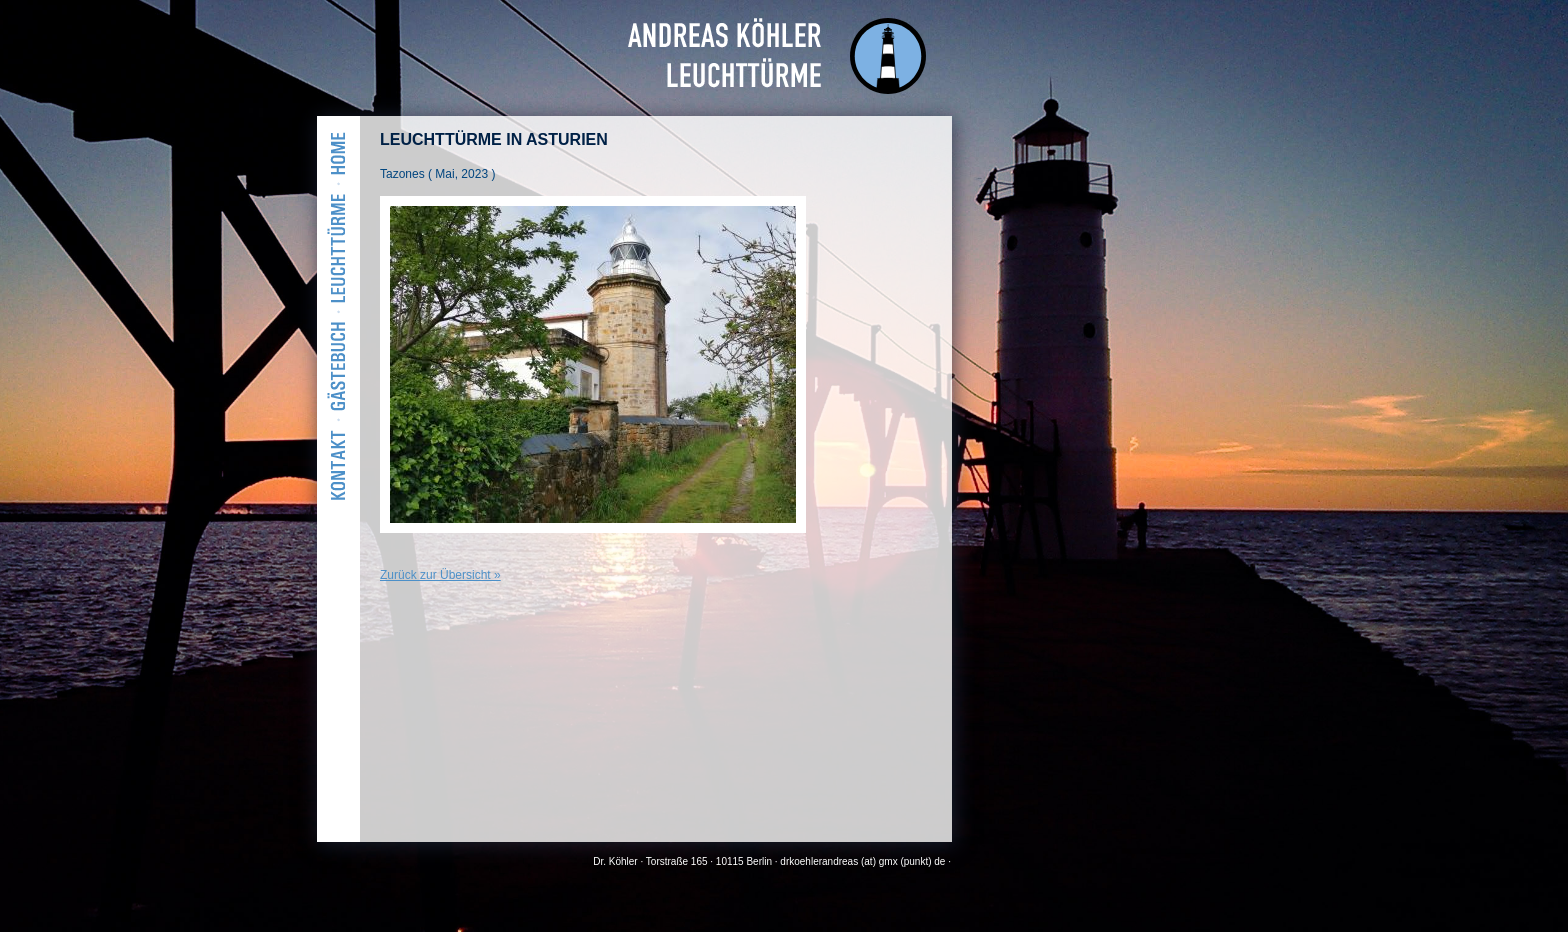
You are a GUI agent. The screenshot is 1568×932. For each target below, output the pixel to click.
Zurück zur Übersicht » (440, 575)
